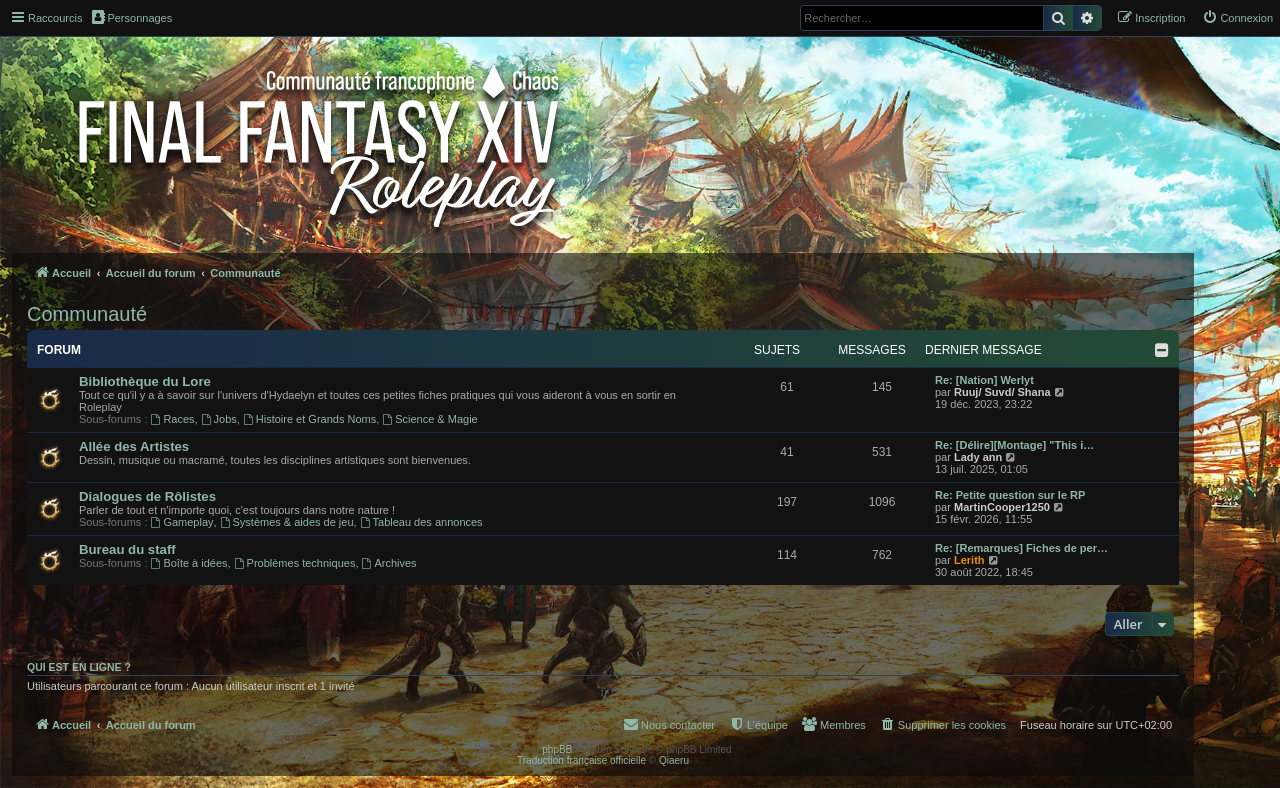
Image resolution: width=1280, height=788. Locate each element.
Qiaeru (674, 760)
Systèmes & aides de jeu (287, 522)
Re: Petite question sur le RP (1010, 495)
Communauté (87, 314)
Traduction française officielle (581, 760)
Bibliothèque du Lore (145, 381)
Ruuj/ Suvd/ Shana (1002, 392)
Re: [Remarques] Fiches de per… (1021, 548)
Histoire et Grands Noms (309, 419)
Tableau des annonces (421, 522)
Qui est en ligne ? (79, 667)
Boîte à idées (189, 563)
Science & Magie (429, 419)
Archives (389, 563)
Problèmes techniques (295, 563)
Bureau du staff (127, 549)
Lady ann (978, 457)
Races (173, 419)
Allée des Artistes (134, 446)
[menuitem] (1237, 18)
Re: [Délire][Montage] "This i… (1014, 445)
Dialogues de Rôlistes (147, 496)
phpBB (557, 749)
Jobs (219, 419)
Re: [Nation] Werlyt (984, 380)
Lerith (969, 560)
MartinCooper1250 (1002, 507)
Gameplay (182, 522)
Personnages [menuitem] (132, 17)
